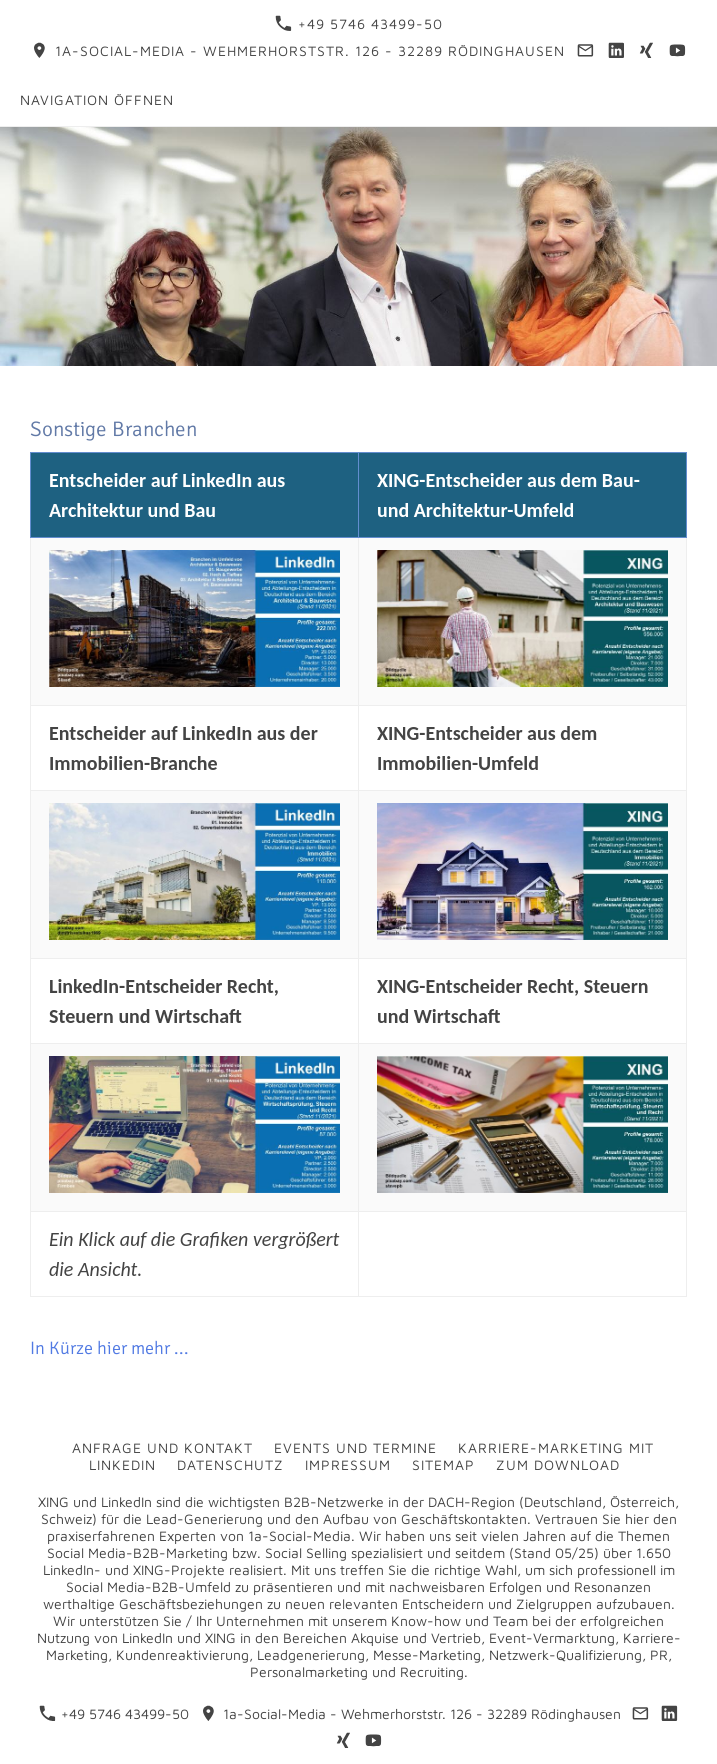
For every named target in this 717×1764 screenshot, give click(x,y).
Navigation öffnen (97, 99)
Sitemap (443, 1464)
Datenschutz (230, 1464)
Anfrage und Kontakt (162, 1447)
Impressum (348, 1464)
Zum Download (558, 1464)
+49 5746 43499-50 (359, 23)
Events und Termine (355, 1447)
